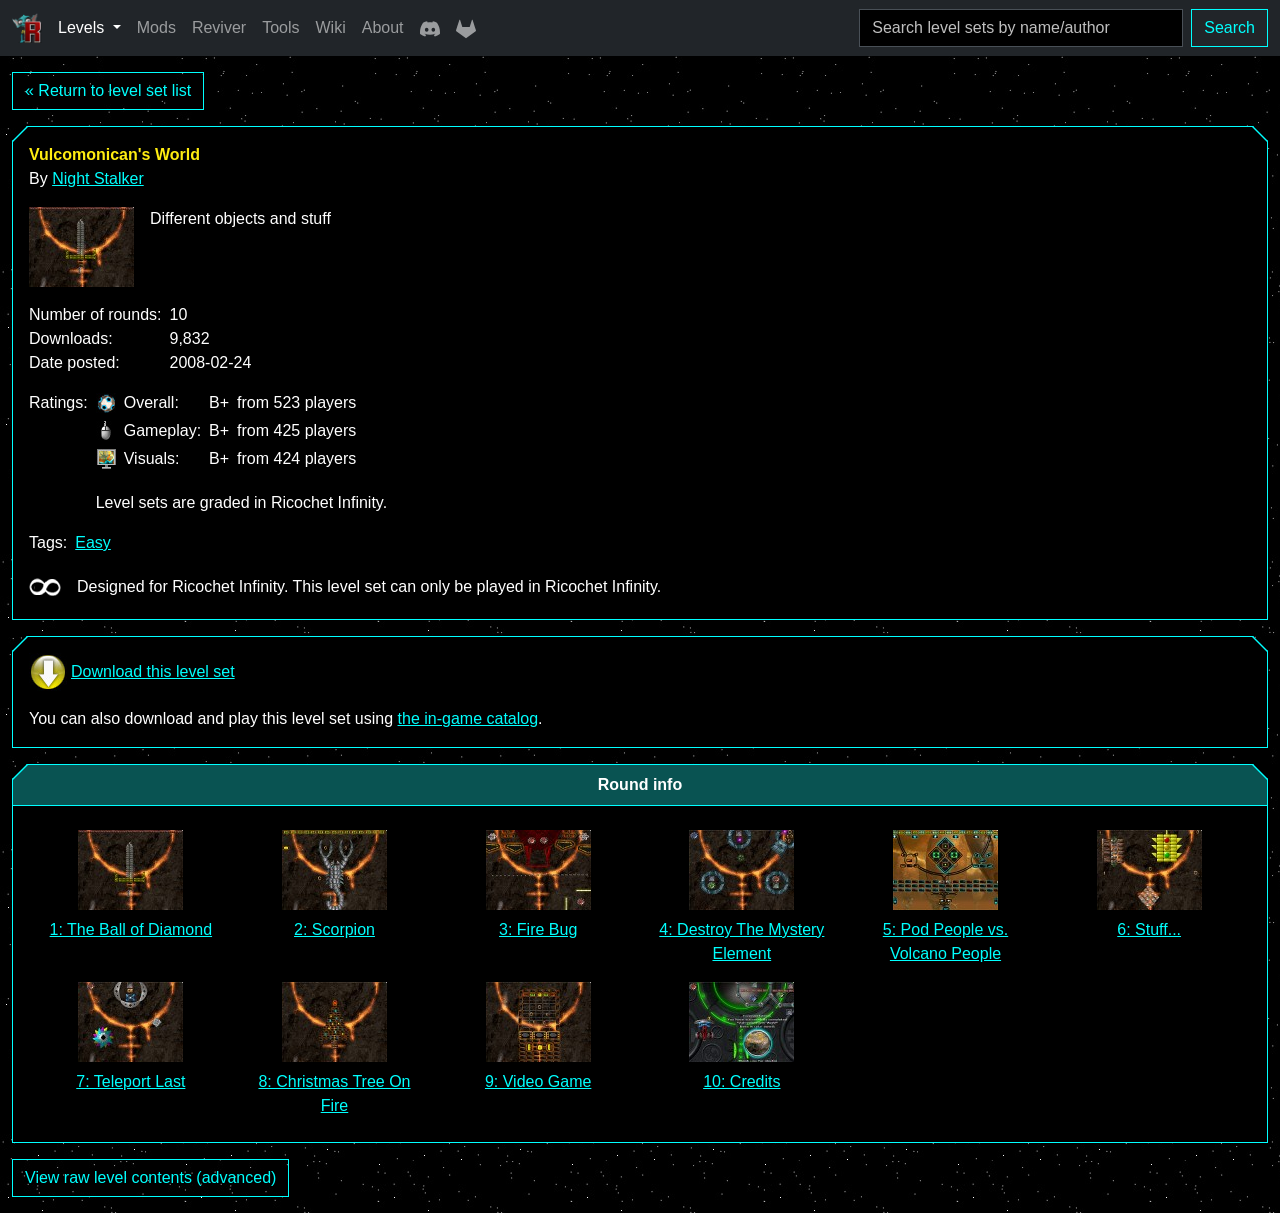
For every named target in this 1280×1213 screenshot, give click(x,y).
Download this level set (132, 672)
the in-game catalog (468, 718)
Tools (280, 27)
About (383, 27)
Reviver (219, 27)
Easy (93, 542)
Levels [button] (83, 27)
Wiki (331, 27)
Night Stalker (98, 178)
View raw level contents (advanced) (150, 1177)
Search (1229, 27)
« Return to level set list (108, 90)
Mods (156, 27)
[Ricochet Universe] (27, 28)
